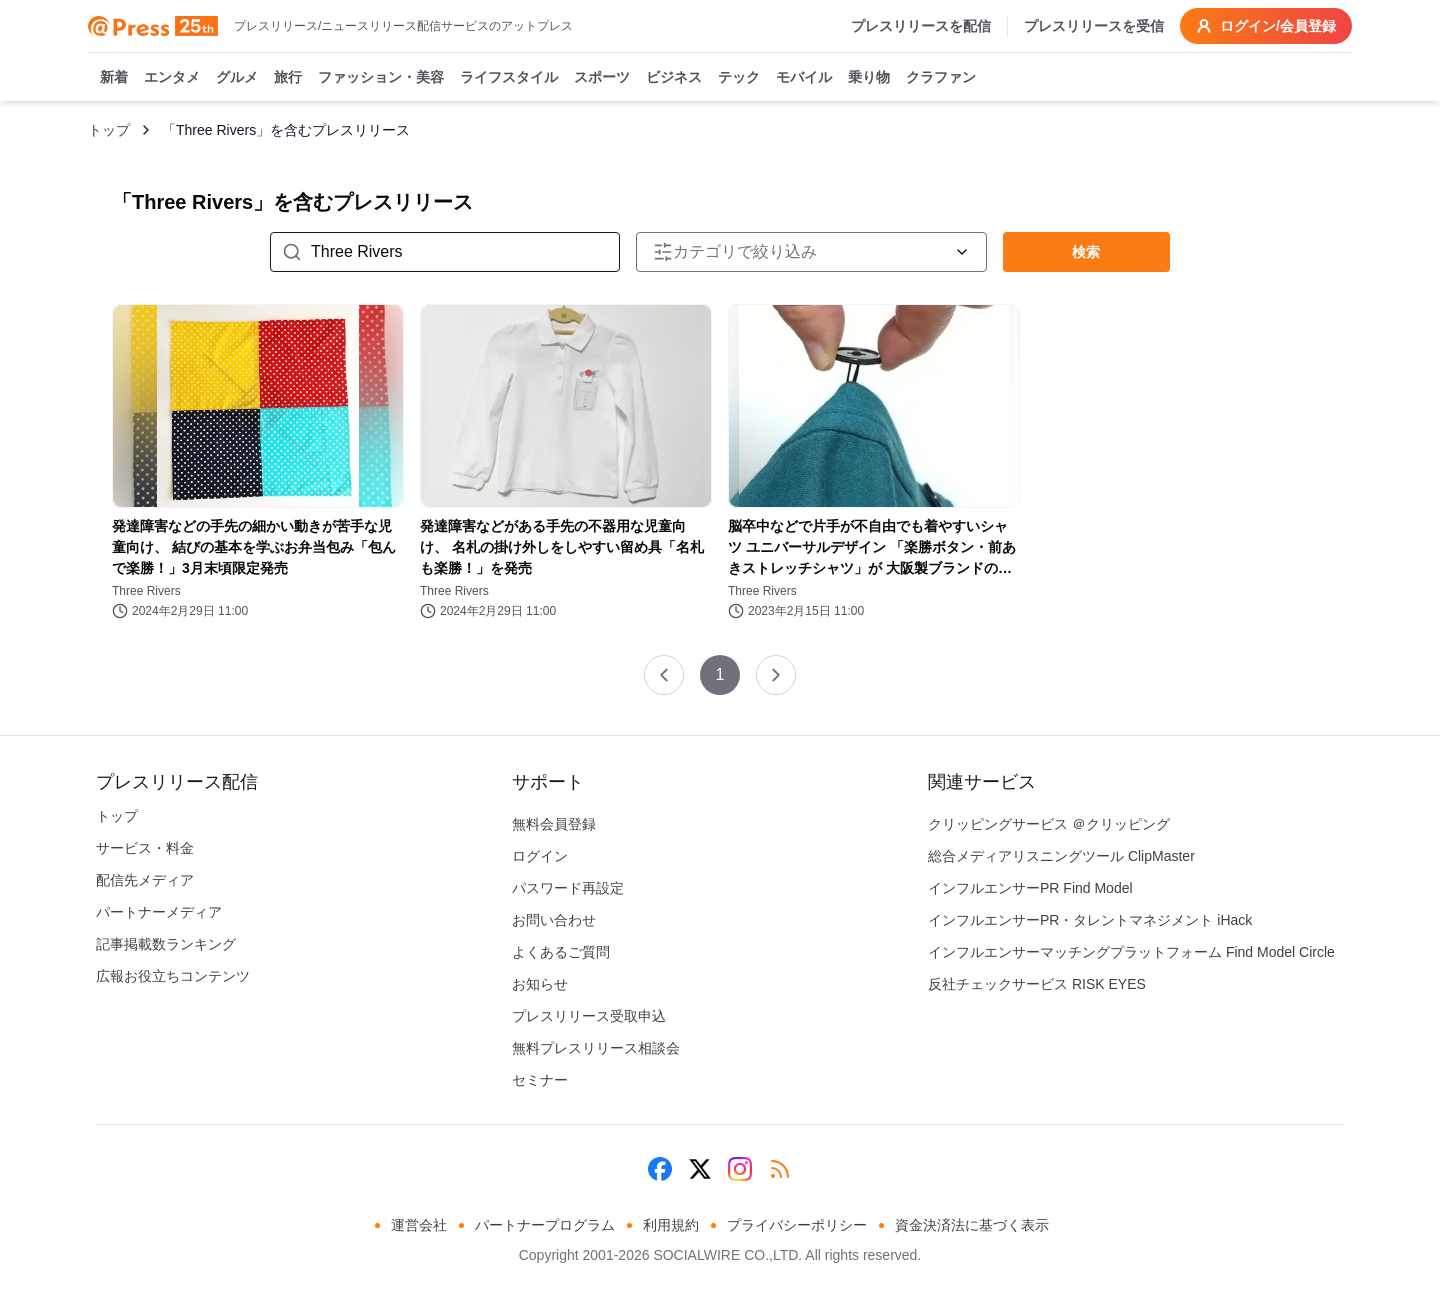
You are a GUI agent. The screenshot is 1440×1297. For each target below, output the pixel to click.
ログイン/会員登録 (1266, 26)
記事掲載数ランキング (166, 944)
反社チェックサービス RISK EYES (1037, 984)
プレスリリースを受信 (1094, 26)
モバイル (804, 78)
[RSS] (780, 1169)
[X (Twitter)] (700, 1169)
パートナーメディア (159, 912)
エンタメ (172, 78)
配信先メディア (145, 880)
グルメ (237, 78)
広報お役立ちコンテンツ (173, 976)
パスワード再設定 (568, 888)
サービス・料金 (145, 848)
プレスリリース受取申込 (589, 1016)
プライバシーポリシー (797, 1225)
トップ (109, 130)
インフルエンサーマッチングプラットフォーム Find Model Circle (1131, 952)
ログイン (540, 856)
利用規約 (671, 1225)
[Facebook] (660, 1169)
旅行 (288, 78)
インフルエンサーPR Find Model (1030, 888)
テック (739, 78)
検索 (1086, 252)
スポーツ (602, 78)
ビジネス (674, 78)
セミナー (540, 1080)
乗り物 (869, 78)
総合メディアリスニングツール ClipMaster (1061, 856)
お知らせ (540, 984)
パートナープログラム (545, 1225)
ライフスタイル (509, 78)
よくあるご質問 (561, 952)
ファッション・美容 (381, 78)
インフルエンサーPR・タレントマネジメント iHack (1090, 920)
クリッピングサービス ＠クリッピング (1049, 824)
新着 (114, 78)
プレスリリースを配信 (921, 26)
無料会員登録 (554, 824)
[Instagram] (740, 1169)
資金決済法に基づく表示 (972, 1225)
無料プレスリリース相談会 (596, 1048)
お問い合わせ (554, 920)
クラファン (941, 78)
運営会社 (419, 1225)
